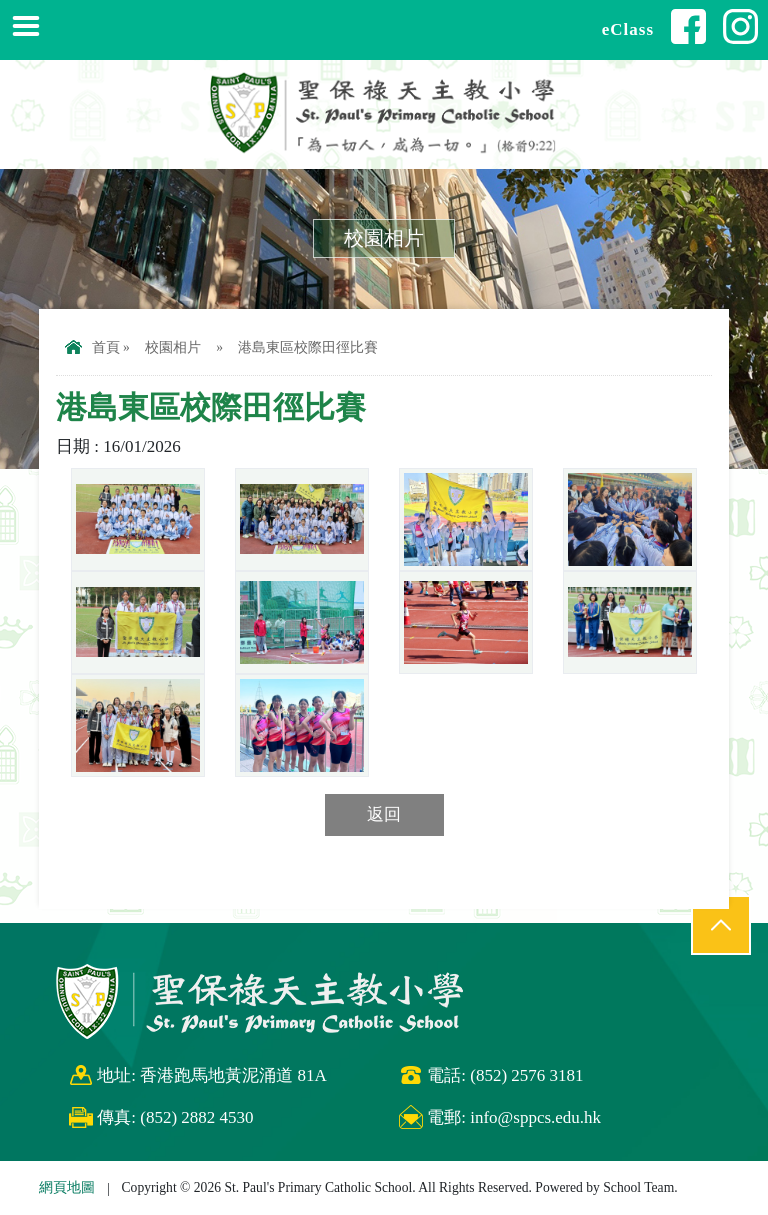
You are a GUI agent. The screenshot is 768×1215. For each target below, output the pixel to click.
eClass (628, 29)
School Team (638, 1187)
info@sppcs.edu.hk (535, 1117)
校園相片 (173, 347)
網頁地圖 (67, 1187)
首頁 (92, 347)
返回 (384, 814)
